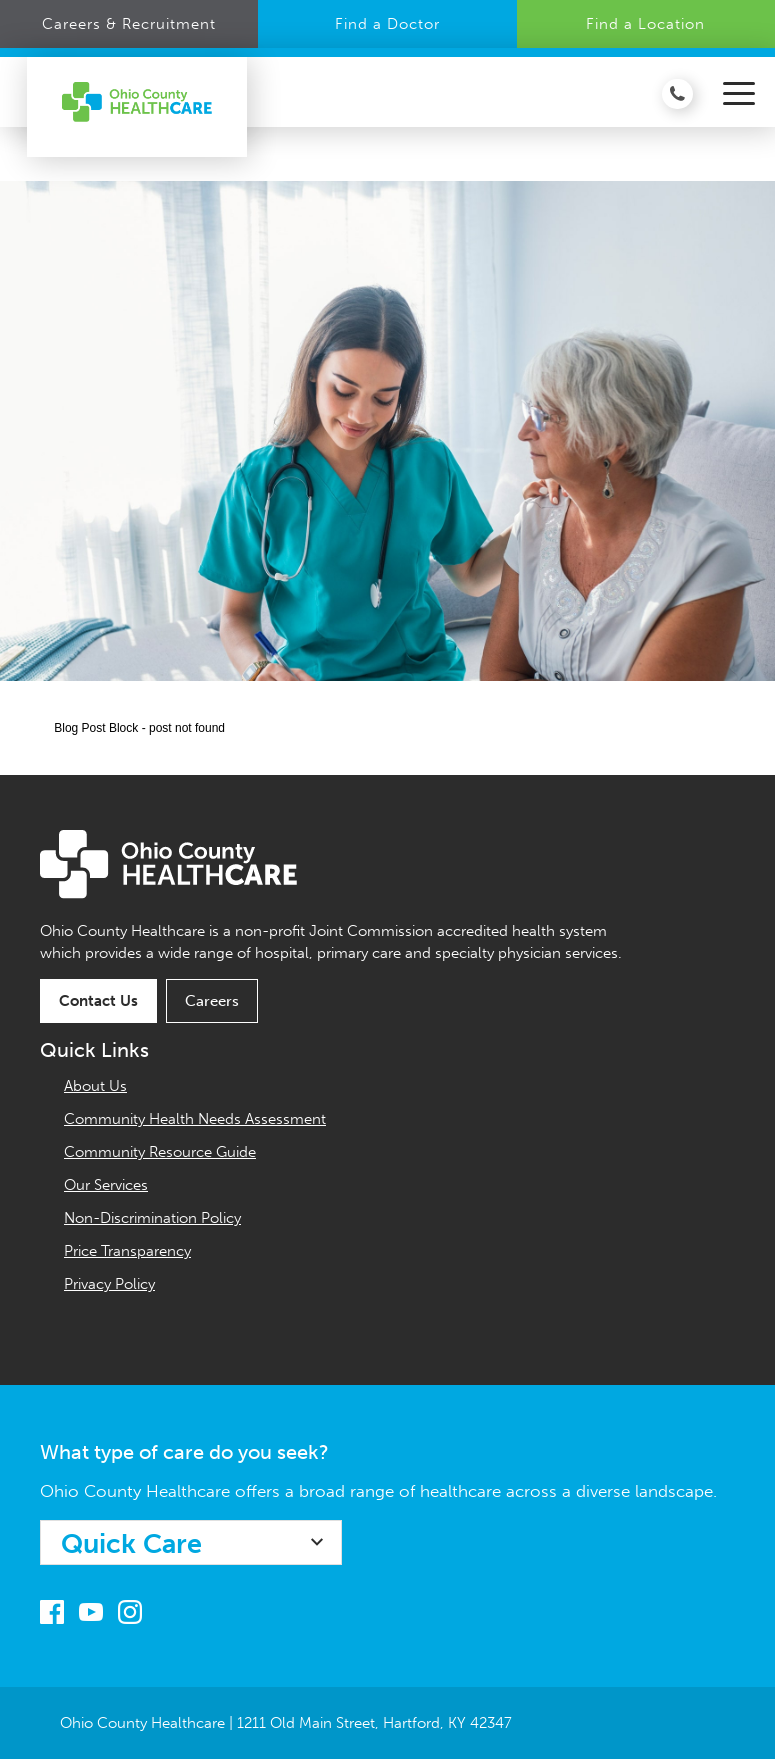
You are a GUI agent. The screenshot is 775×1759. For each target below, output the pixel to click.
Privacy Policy (109, 1284)
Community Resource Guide (160, 1152)
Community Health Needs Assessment (195, 1119)
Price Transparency (127, 1251)
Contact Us (98, 1001)
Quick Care (131, 1544)
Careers (212, 1001)
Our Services (106, 1185)
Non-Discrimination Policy (152, 1218)
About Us (95, 1086)
